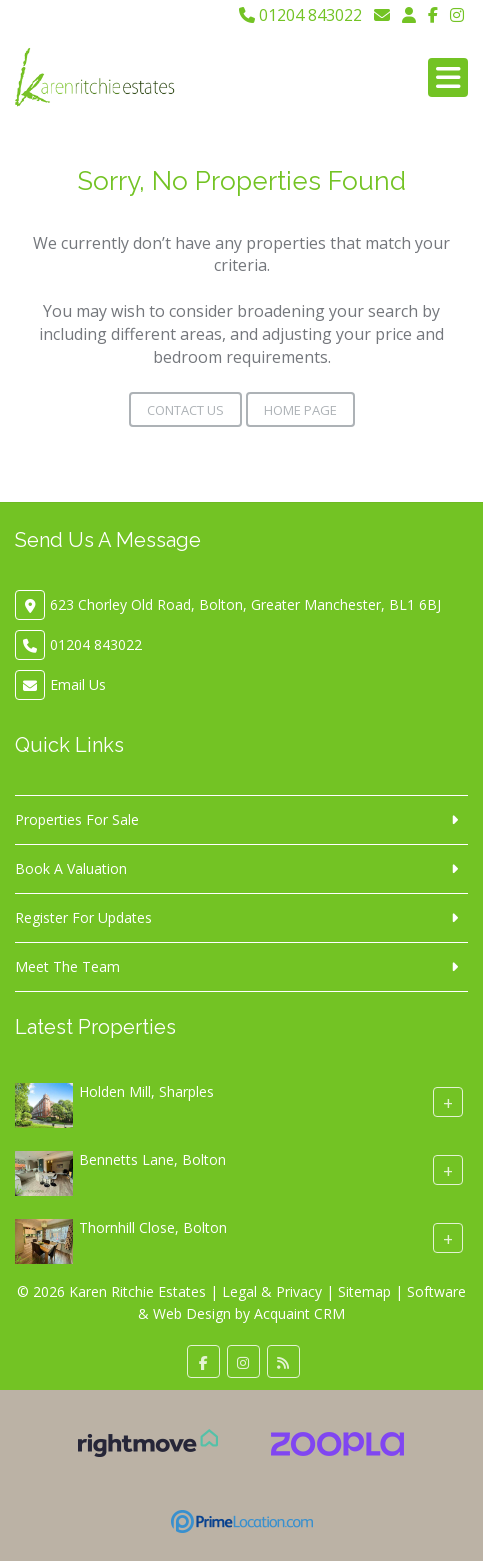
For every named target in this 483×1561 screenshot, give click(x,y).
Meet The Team (67, 966)
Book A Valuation (71, 868)
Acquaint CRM (299, 1313)
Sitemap (364, 1291)
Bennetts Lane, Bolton (152, 1159)
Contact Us (185, 410)
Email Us (78, 684)
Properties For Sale (77, 819)
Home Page (300, 410)
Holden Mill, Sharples (146, 1091)
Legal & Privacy (272, 1291)
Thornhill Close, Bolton (153, 1227)
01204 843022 (300, 15)
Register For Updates (83, 917)
